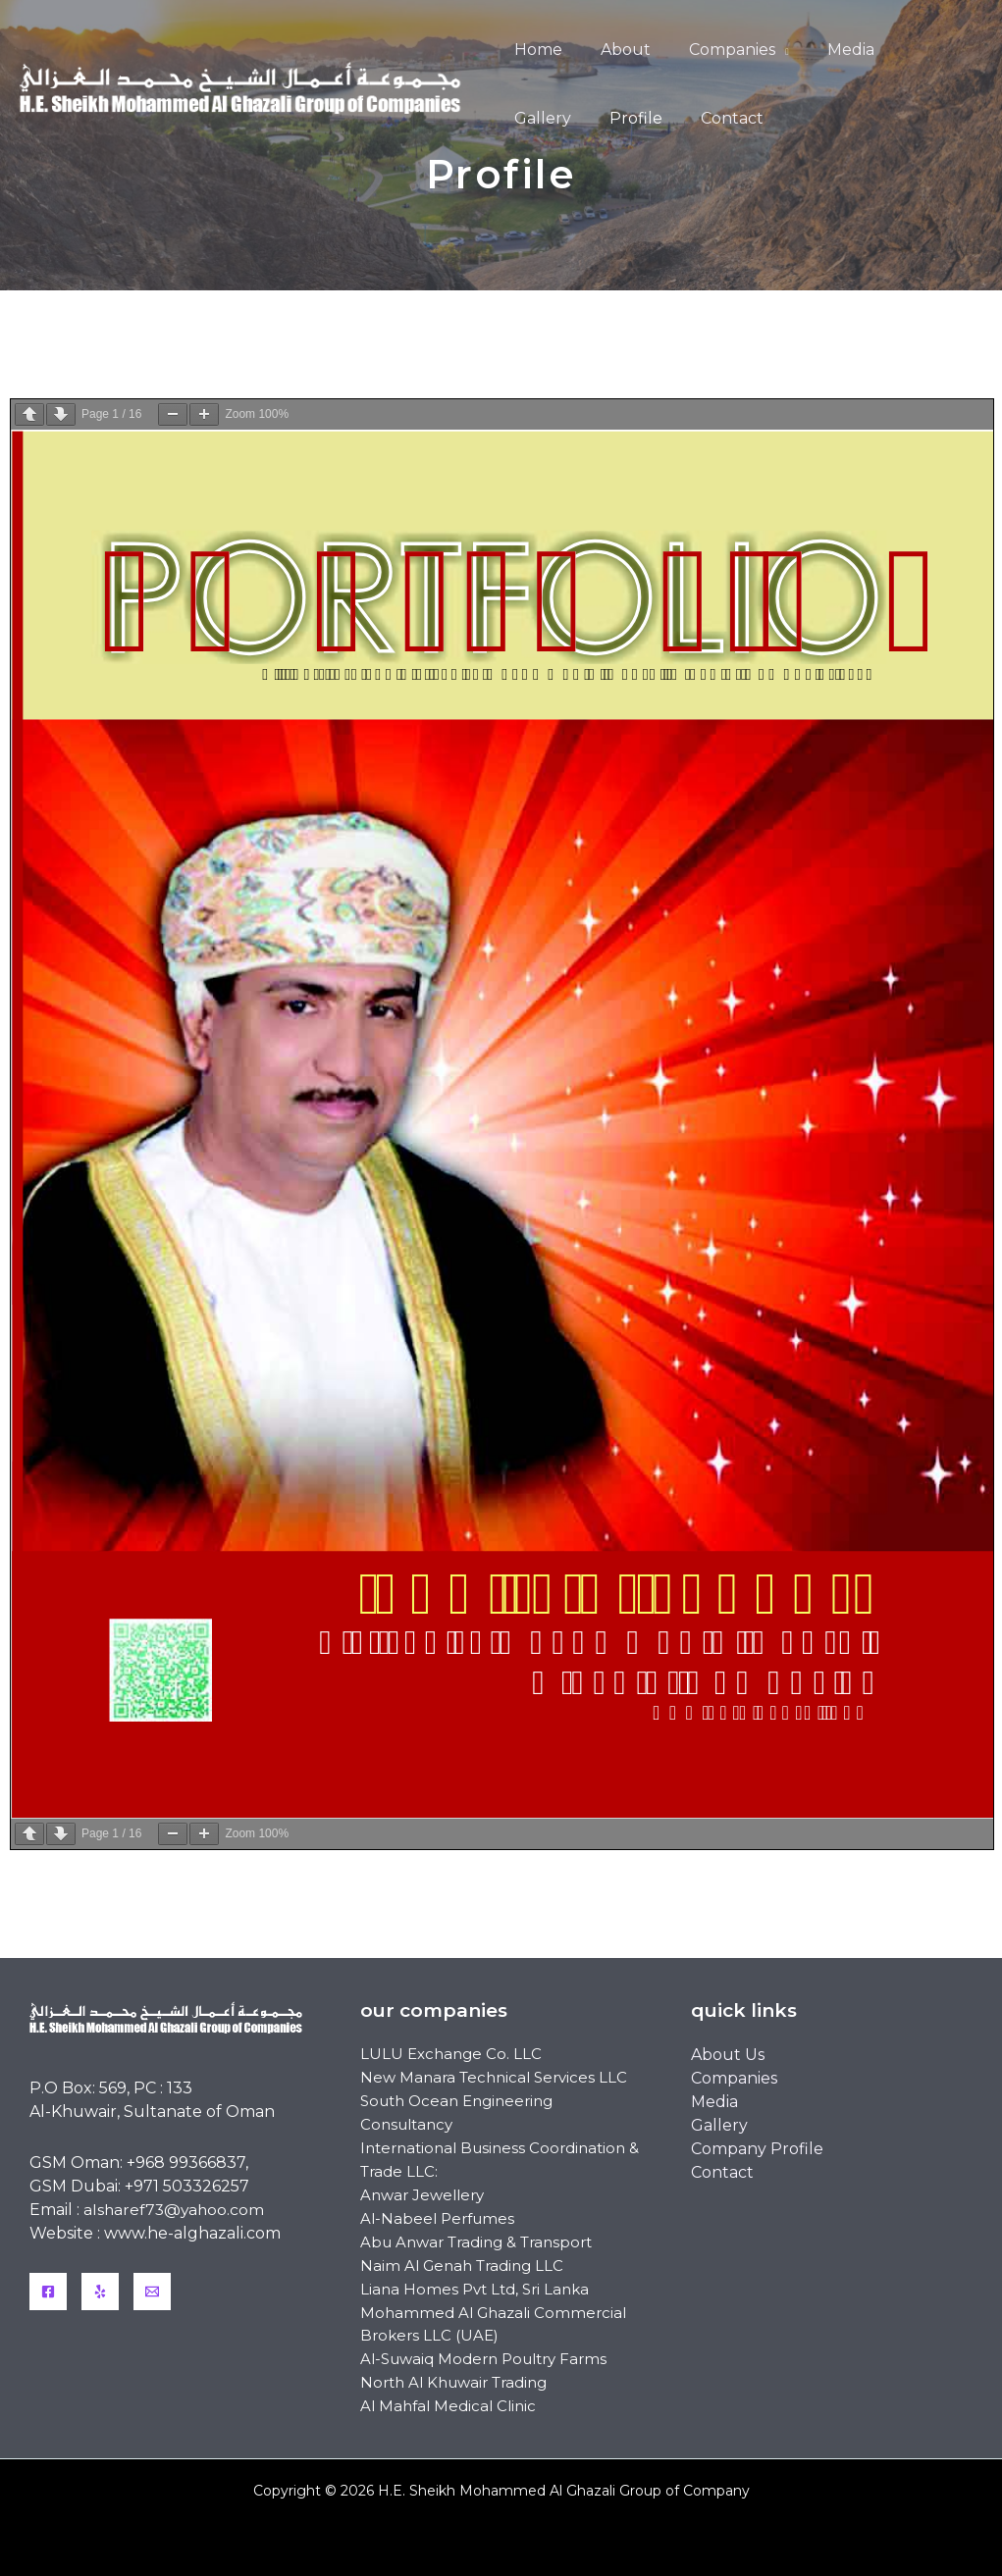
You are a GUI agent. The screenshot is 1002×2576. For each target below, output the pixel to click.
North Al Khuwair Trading (453, 2384)
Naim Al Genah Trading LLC (461, 2266)
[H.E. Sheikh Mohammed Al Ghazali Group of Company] (247, 83)
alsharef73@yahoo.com (176, 2209)
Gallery (909, 49)
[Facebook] (48, 2291)
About (615, 49)
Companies (714, 49)
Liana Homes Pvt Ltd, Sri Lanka (474, 2290)
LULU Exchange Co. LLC (451, 2054)
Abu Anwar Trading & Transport (476, 2243)
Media (826, 49)
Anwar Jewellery (422, 2196)
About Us (728, 2054)
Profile (536, 118)
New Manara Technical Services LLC (493, 2078)
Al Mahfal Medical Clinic (448, 2407)
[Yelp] (100, 2291)
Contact (626, 118)
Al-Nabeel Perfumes (437, 2219)
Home (534, 49)
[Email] (152, 2291)
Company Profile (757, 2148)
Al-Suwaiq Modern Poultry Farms (483, 2360)
